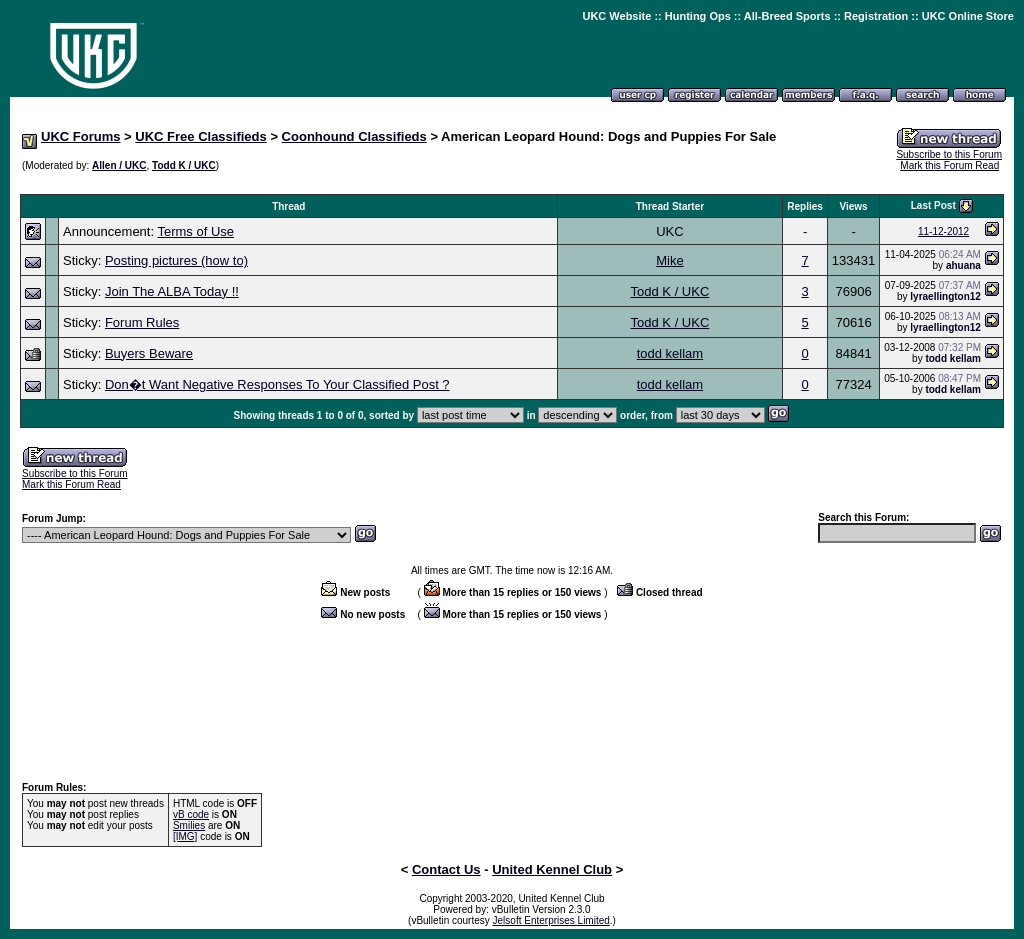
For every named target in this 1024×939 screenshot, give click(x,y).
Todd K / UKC (184, 165)
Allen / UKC (119, 165)
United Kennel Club (552, 869)
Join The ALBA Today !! (172, 291)
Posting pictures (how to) (176, 260)
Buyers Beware (149, 353)
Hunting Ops (698, 16)
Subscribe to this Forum (949, 154)
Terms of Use (195, 231)
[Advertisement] (512, 183)
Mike (669, 260)
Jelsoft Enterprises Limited (551, 920)
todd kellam (670, 353)
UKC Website (616, 16)
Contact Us (446, 869)
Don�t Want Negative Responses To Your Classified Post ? (277, 384)
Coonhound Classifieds (354, 136)
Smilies (189, 825)
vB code (191, 814)
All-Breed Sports (787, 16)
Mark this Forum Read (949, 165)
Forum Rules (142, 322)
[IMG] (185, 836)
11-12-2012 (943, 231)
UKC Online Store (968, 16)
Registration (876, 16)
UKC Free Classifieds (201, 136)
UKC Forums (80, 136)
